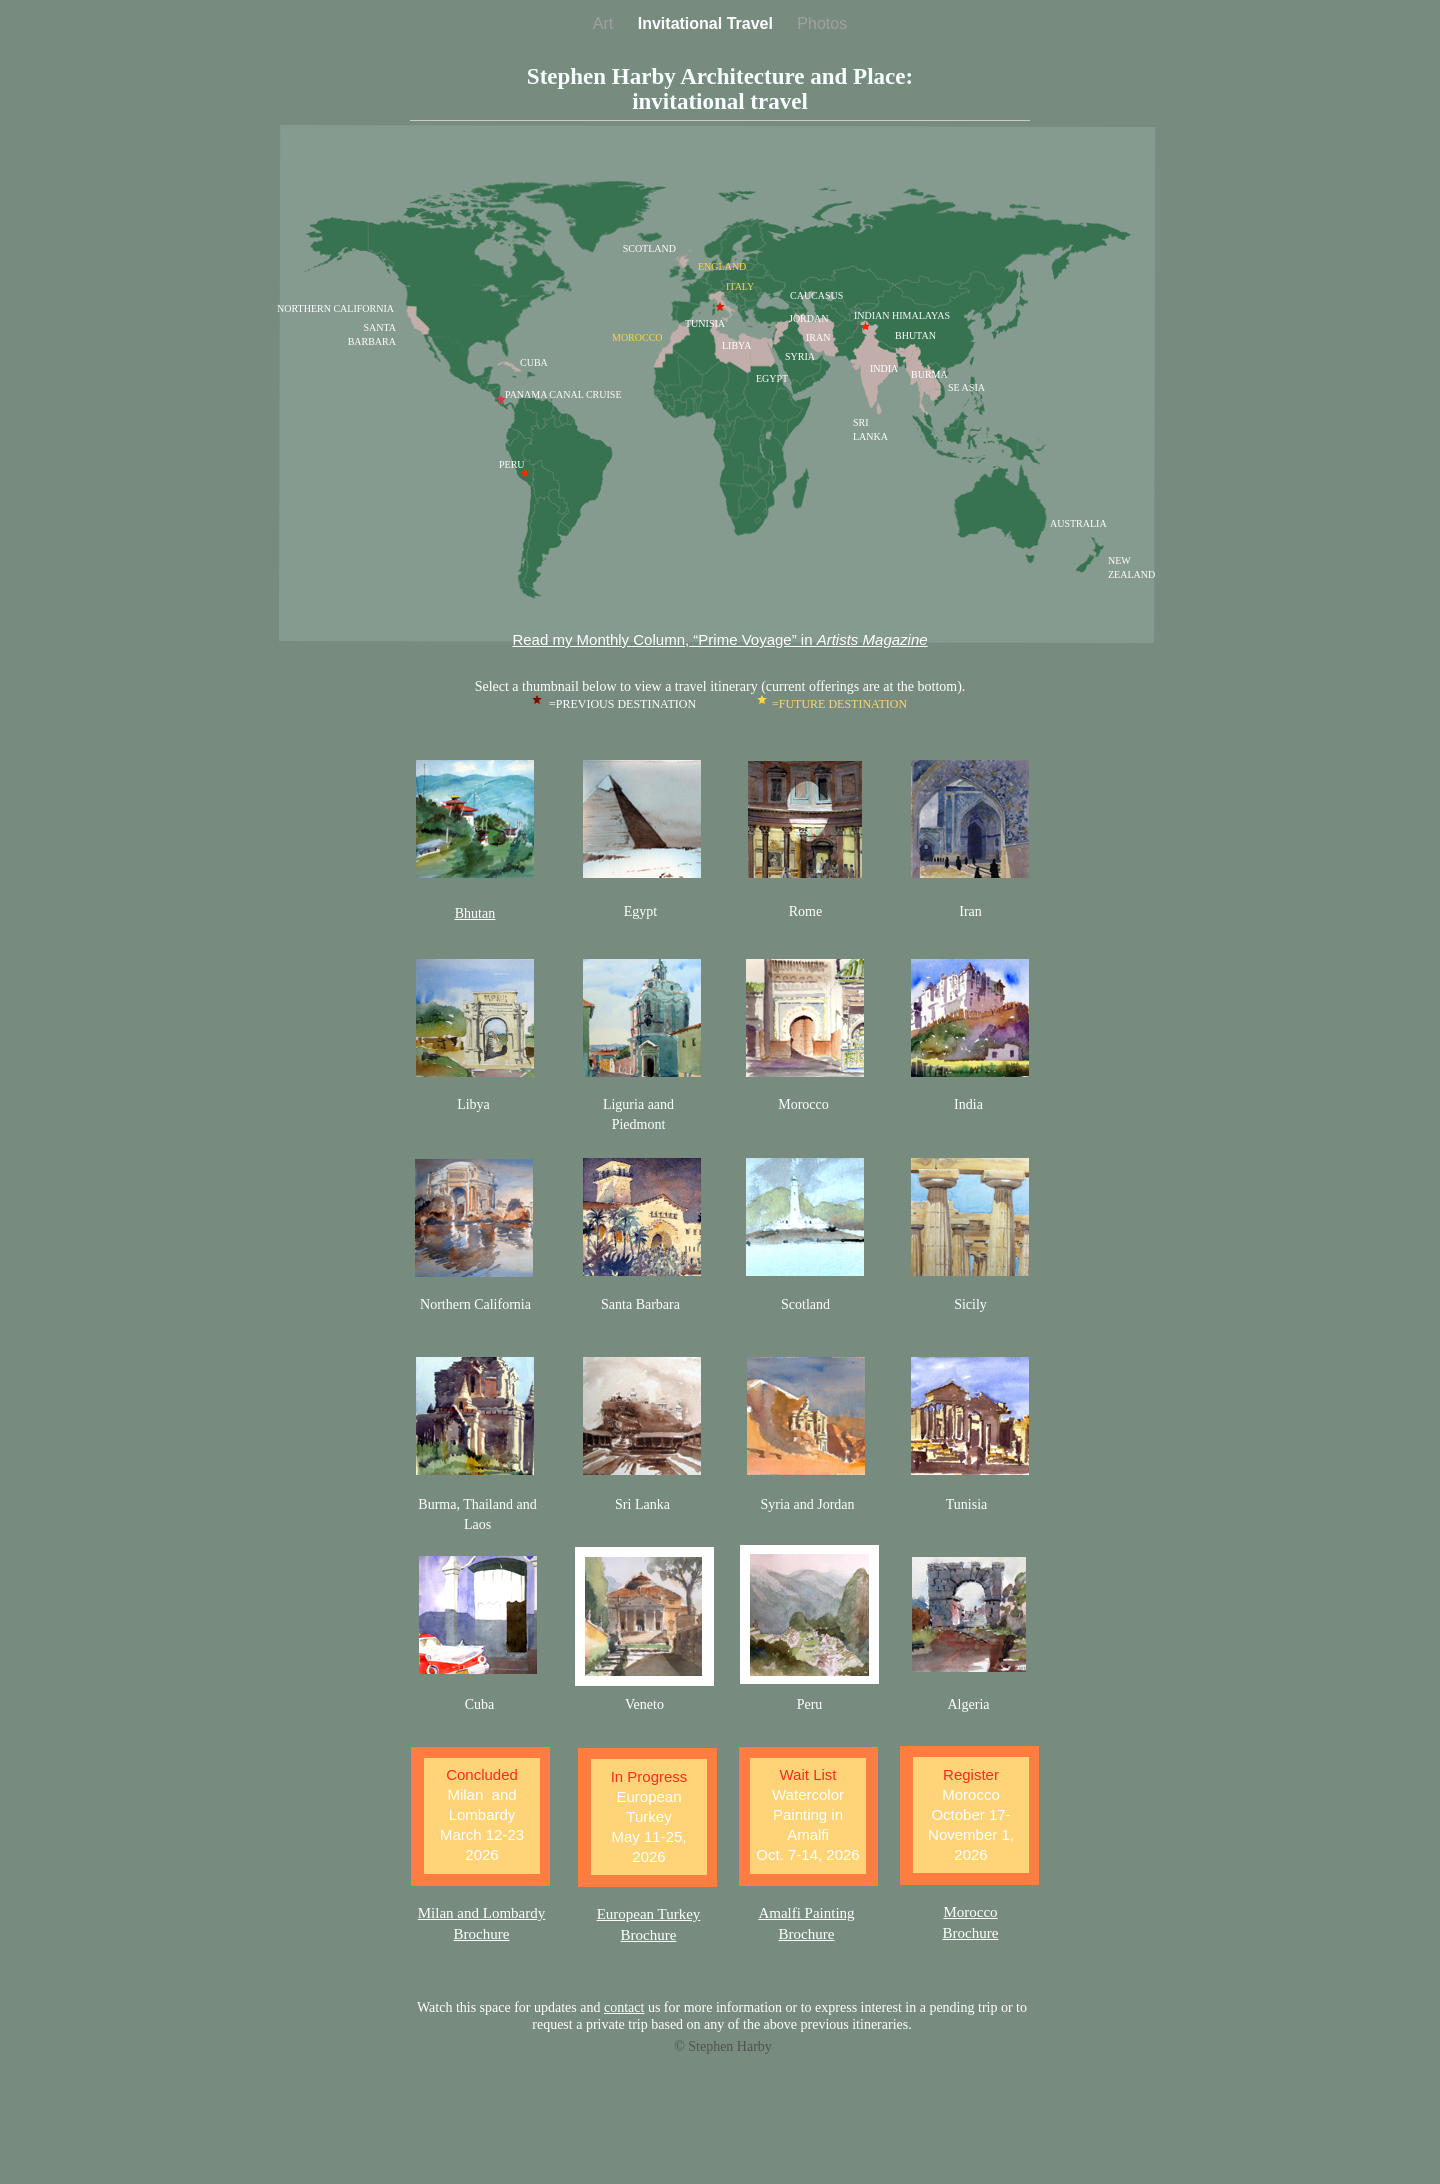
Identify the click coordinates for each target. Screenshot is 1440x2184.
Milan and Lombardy (481, 1913)
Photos (822, 23)
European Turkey (649, 1914)
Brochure (807, 1934)
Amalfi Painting (806, 1913)
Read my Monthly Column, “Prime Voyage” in (719, 639)
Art (605, 23)
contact (624, 2007)
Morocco (970, 1912)
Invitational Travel (708, 23)
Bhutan (475, 913)
